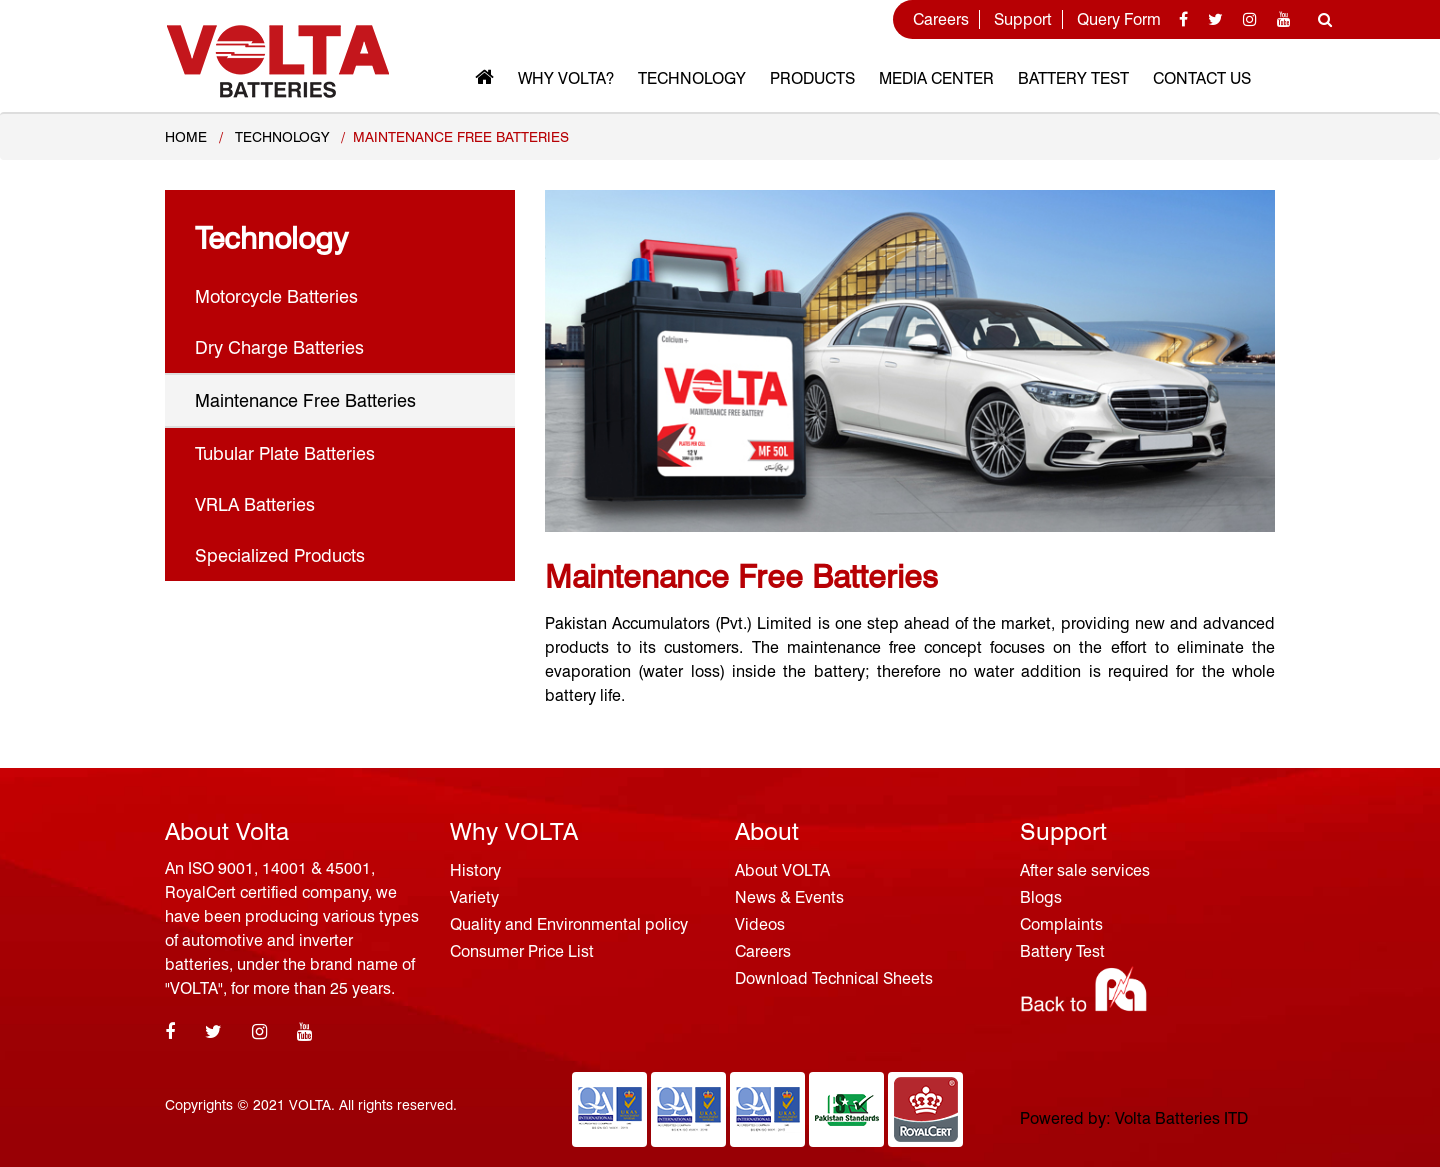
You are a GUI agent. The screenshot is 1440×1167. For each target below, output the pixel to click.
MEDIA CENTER (936, 78)
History (475, 870)
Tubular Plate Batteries (285, 453)
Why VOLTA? (566, 78)
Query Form (1119, 19)
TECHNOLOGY (282, 137)
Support (1023, 19)
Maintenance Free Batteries (305, 400)
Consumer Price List (522, 951)
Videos (760, 924)
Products (812, 78)
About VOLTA (782, 870)
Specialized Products (280, 555)
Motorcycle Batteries (276, 296)
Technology (692, 78)
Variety (474, 897)
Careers (941, 19)
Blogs (1041, 897)
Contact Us (1202, 78)
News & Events (789, 897)
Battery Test (1073, 78)
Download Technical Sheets (834, 978)
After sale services (1085, 870)
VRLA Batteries (255, 504)
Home (186, 137)
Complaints (1061, 924)
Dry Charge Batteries (279, 347)
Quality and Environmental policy (569, 924)
